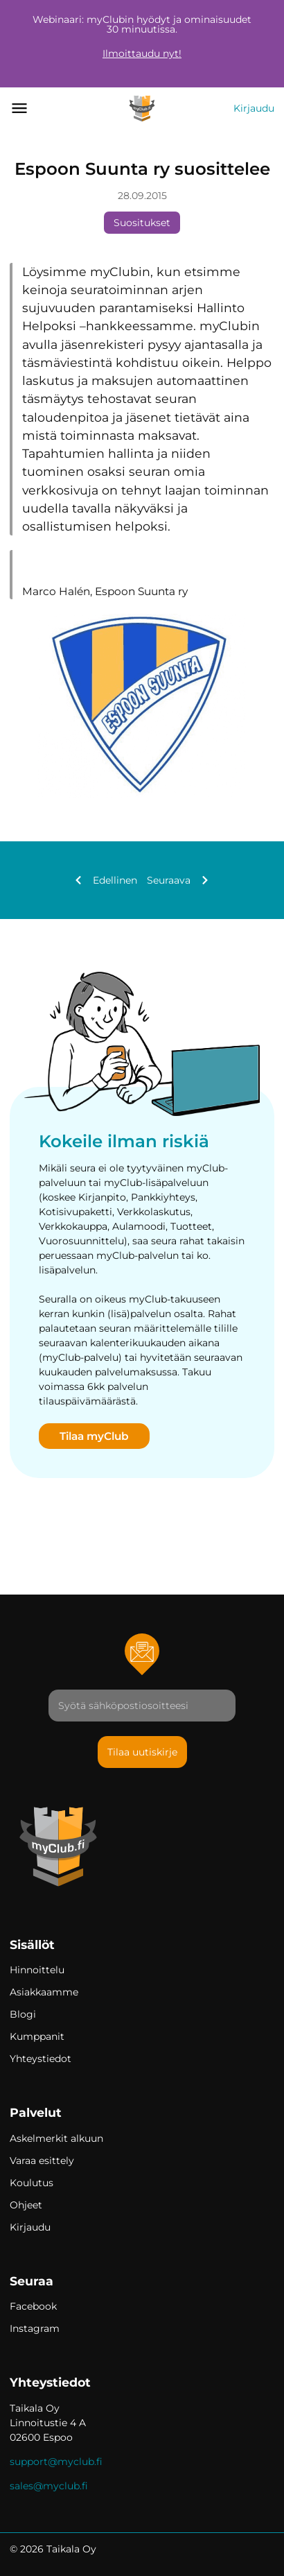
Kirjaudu (253, 108)
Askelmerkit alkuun (56, 2138)
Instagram (35, 2328)
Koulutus (31, 2182)
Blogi (23, 2014)
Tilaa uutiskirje (142, 1752)
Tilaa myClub (94, 1436)
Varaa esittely (42, 2160)
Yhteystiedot (40, 2058)
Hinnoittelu (37, 1970)
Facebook (33, 2306)
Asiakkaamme (44, 1992)
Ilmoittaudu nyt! (142, 53)
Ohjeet (26, 2205)
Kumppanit (37, 2036)
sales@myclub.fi (49, 2486)
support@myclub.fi (56, 2461)
